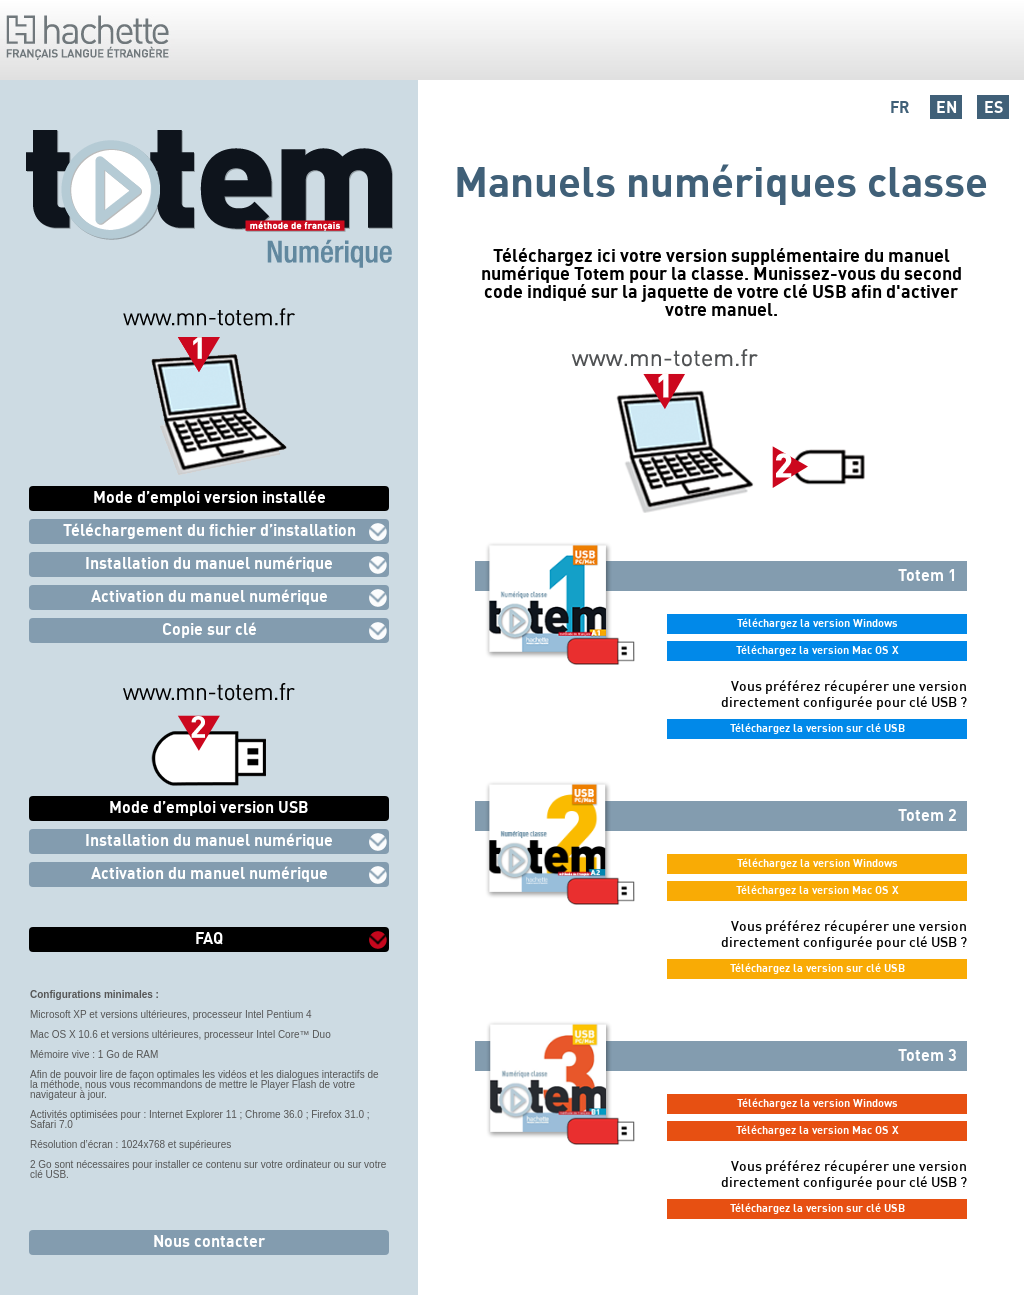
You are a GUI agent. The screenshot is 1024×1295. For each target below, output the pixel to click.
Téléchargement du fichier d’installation (209, 530)
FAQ (209, 938)
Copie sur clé (209, 629)
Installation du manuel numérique (209, 563)
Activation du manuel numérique (209, 596)
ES (993, 107)
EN (946, 107)
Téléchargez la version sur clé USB (817, 728)
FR (899, 107)
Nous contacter (209, 1241)
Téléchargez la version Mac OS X (817, 650)
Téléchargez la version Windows (817, 623)
